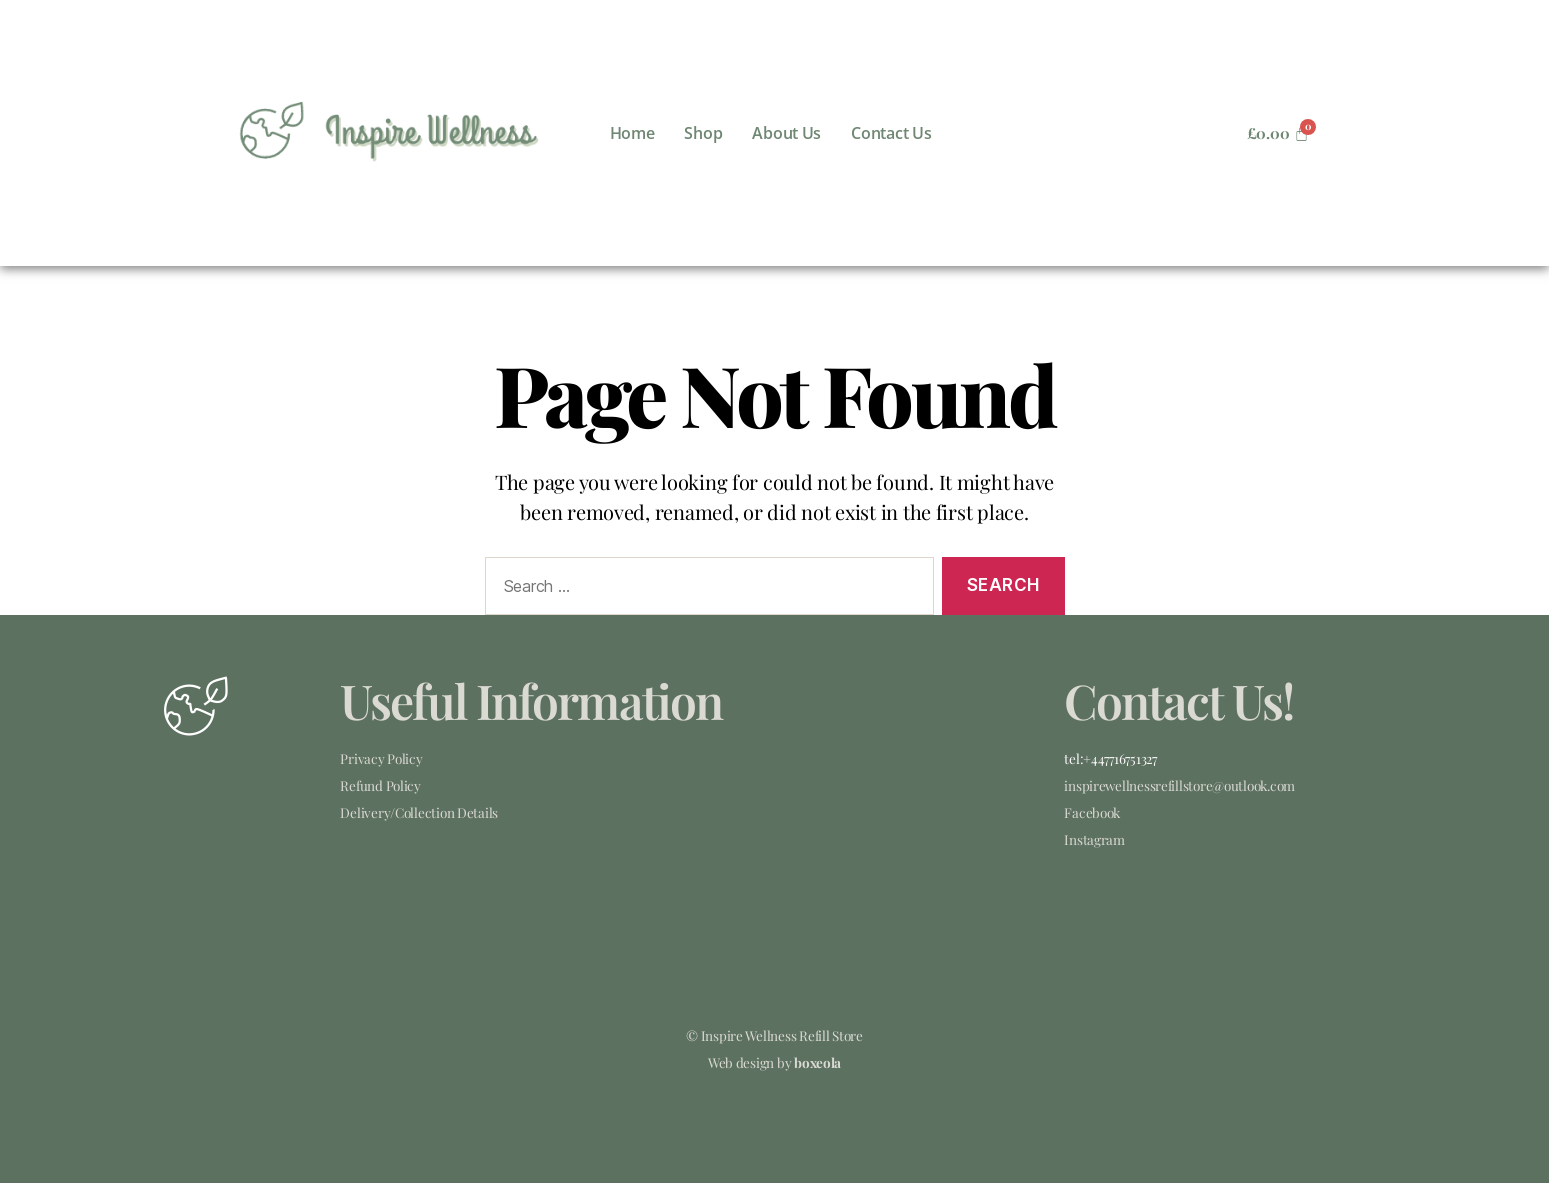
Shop (703, 133)
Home (632, 133)
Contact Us (891, 133)
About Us (786, 133)
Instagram (1094, 839)
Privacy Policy (381, 758)
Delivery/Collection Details (419, 812)
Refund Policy (380, 785)
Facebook (1092, 812)
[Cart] (1278, 133)
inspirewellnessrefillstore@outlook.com (1179, 785)
